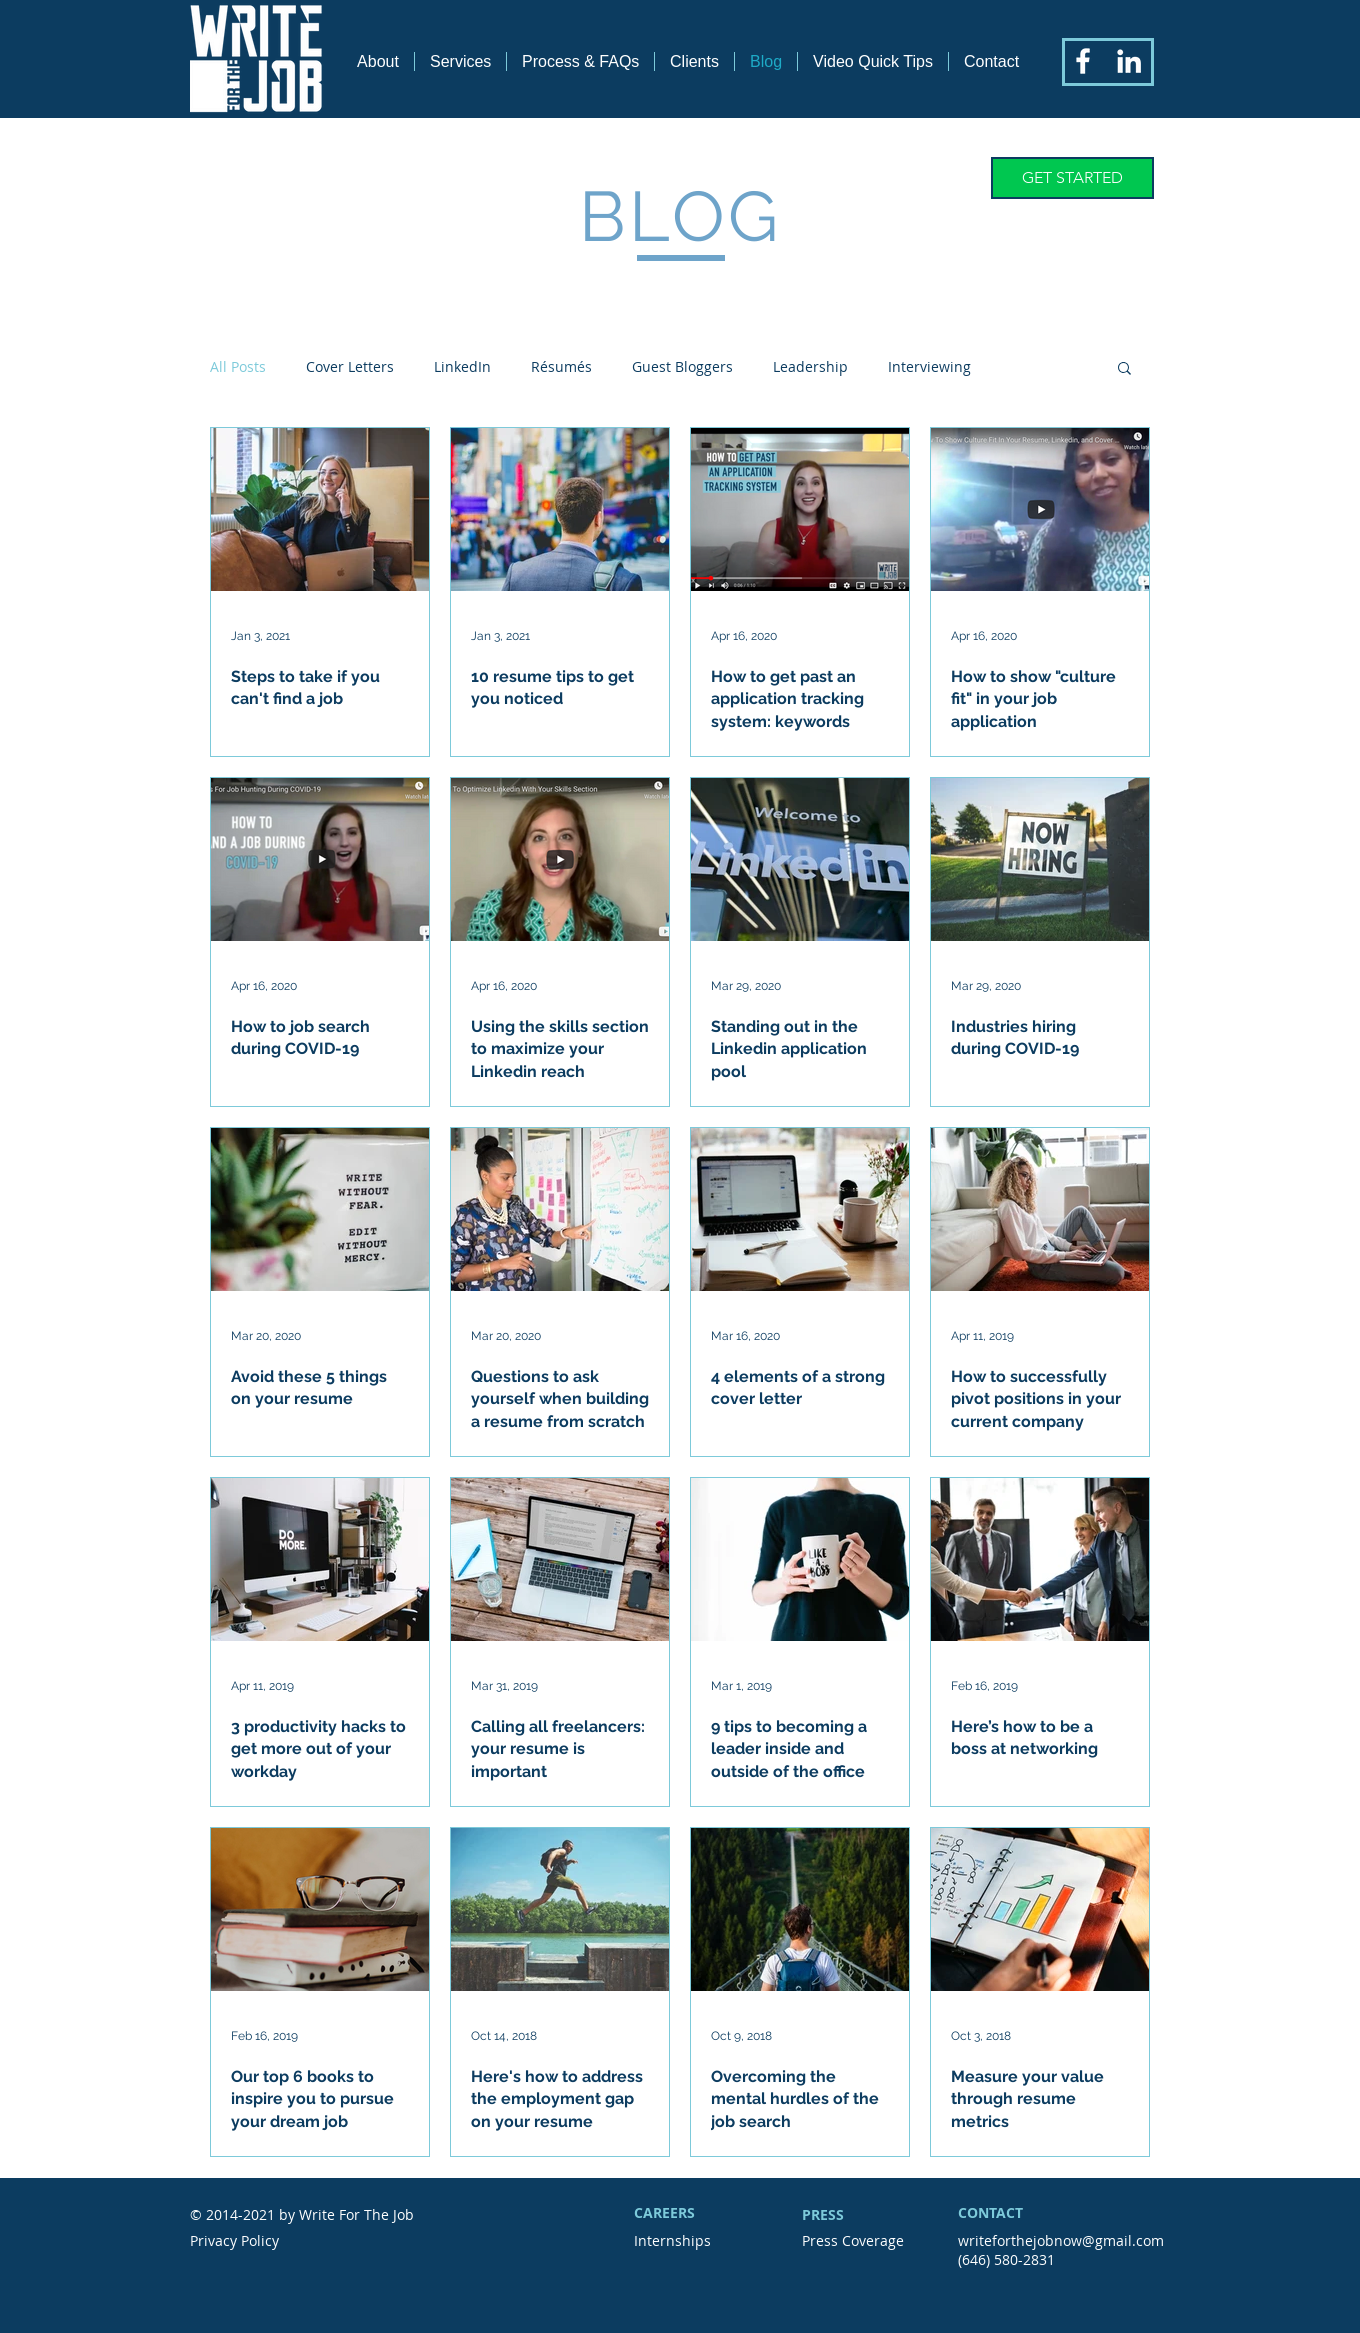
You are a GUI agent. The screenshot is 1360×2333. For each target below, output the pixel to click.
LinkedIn (462, 366)
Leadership (810, 366)
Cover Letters (350, 366)
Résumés (561, 366)
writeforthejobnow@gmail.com (1061, 2240)
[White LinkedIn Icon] (1129, 61)
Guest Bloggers (682, 366)
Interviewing (929, 366)
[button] (1124, 369)
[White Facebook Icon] (1083, 61)
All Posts (238, 366)
